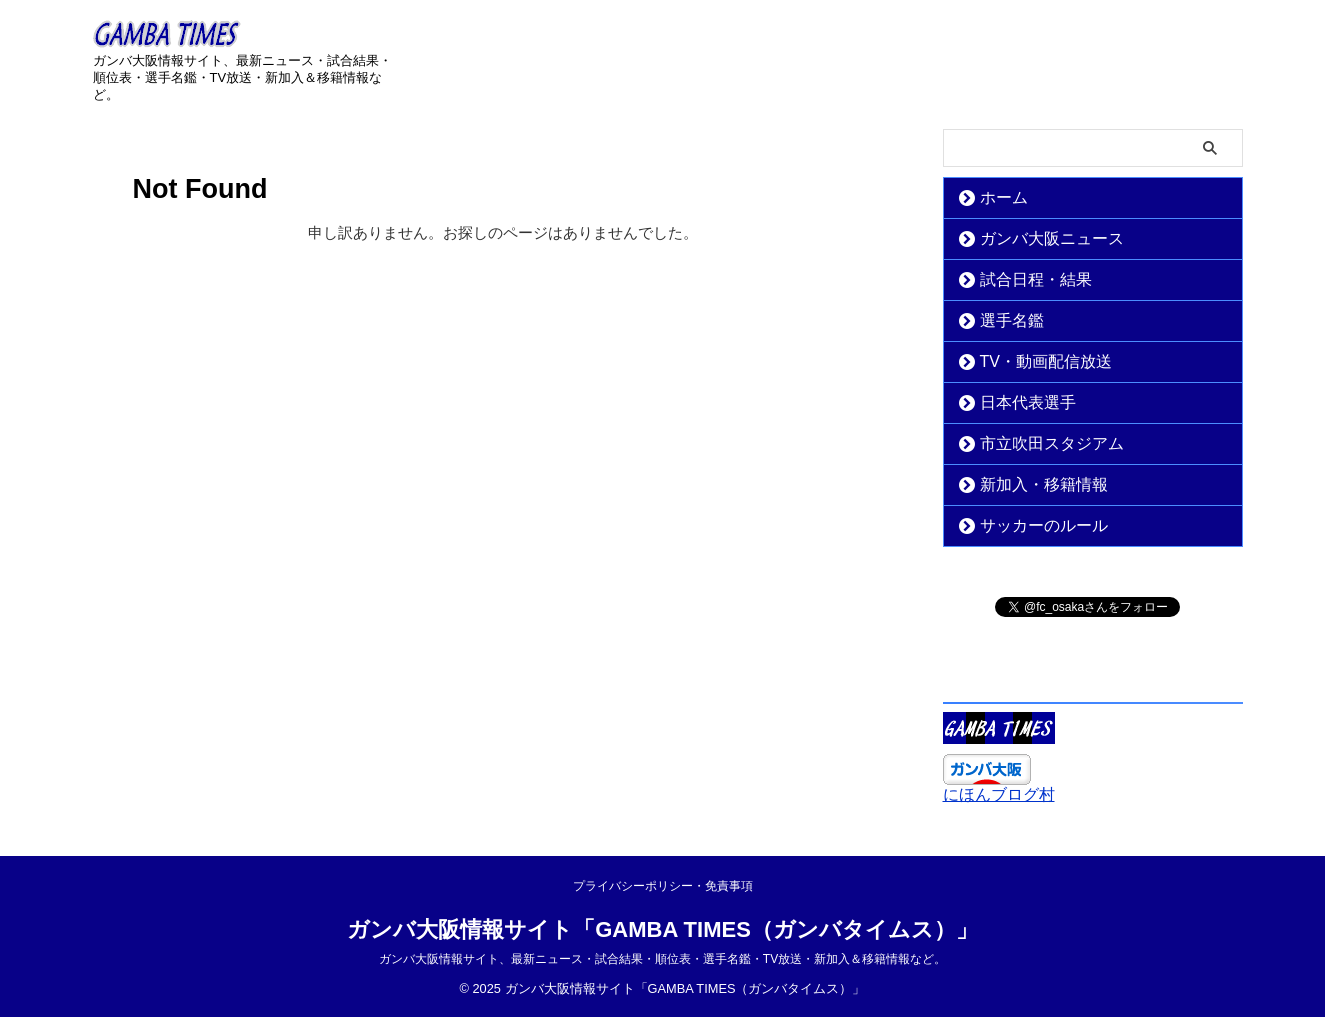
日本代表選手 (1016, 402)
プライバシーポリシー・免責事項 (663, 886)
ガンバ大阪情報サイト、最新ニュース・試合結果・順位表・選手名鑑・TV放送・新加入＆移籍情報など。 (662, 959)
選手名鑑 (1003, 320)
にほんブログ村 (999, 794)
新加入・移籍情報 (1029, 484)
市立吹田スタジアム (1035, 443)
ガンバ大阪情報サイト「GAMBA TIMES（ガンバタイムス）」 (662, 929)
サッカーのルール (1029, 525)
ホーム (996, 197)
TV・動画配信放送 (1031, 361)
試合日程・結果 (1022, 279)
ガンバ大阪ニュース (1035, 238)
